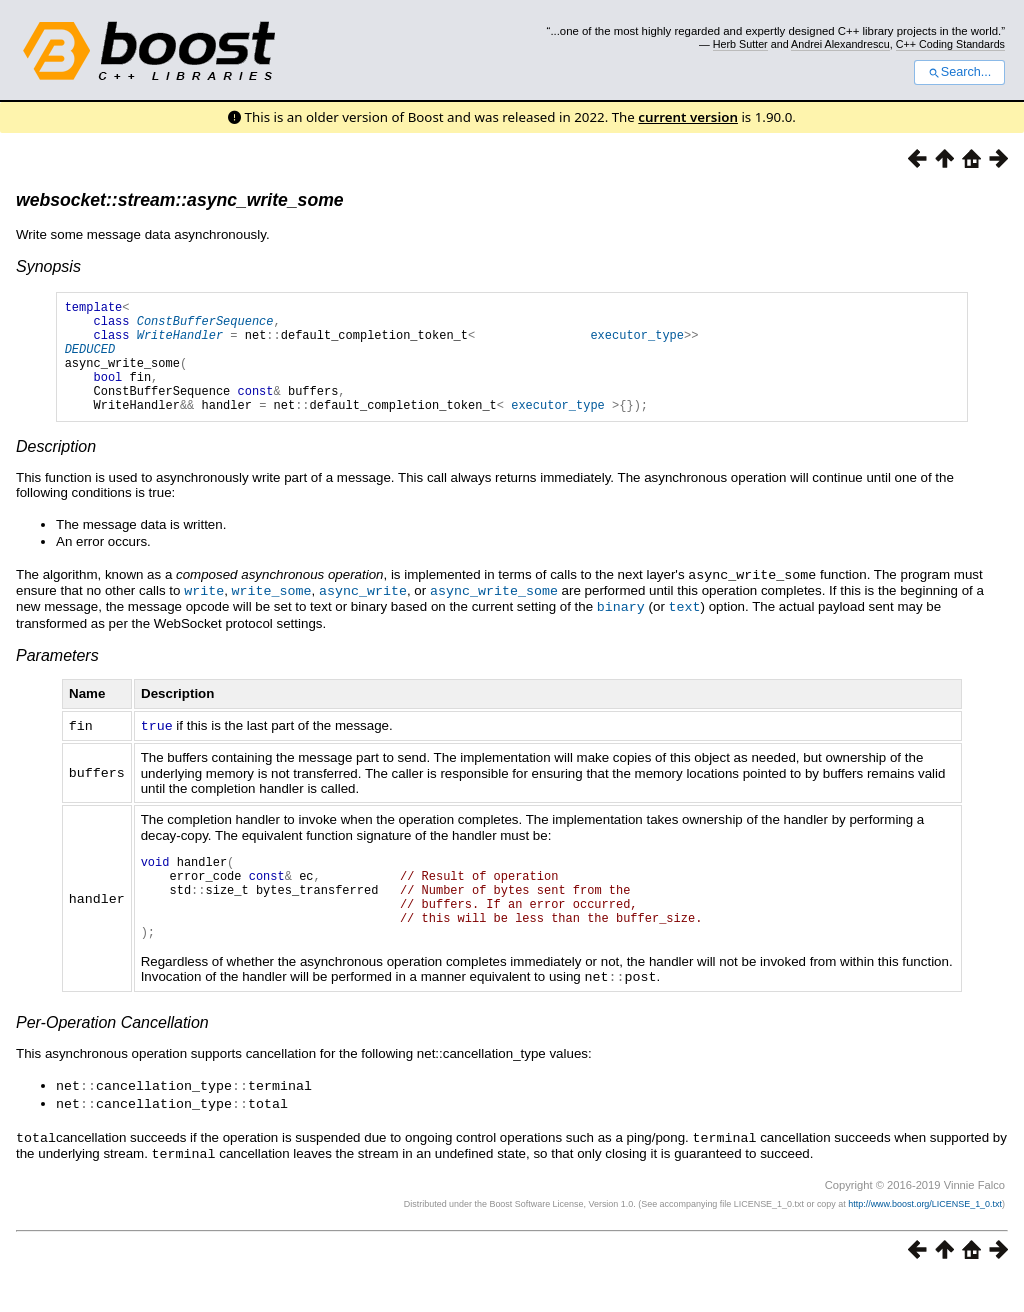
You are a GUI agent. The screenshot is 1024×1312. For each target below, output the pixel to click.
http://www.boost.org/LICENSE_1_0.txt (925, 1237)
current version (688, 117)
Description (56, 470)
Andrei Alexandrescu (840, 44)
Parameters (57, 676)
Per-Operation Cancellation (112, 1059)
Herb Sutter (740, 44)
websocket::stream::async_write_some (180, 200)
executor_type (637, 343)
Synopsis (48, 266)
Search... (959, 72)
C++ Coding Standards (950, 44)
